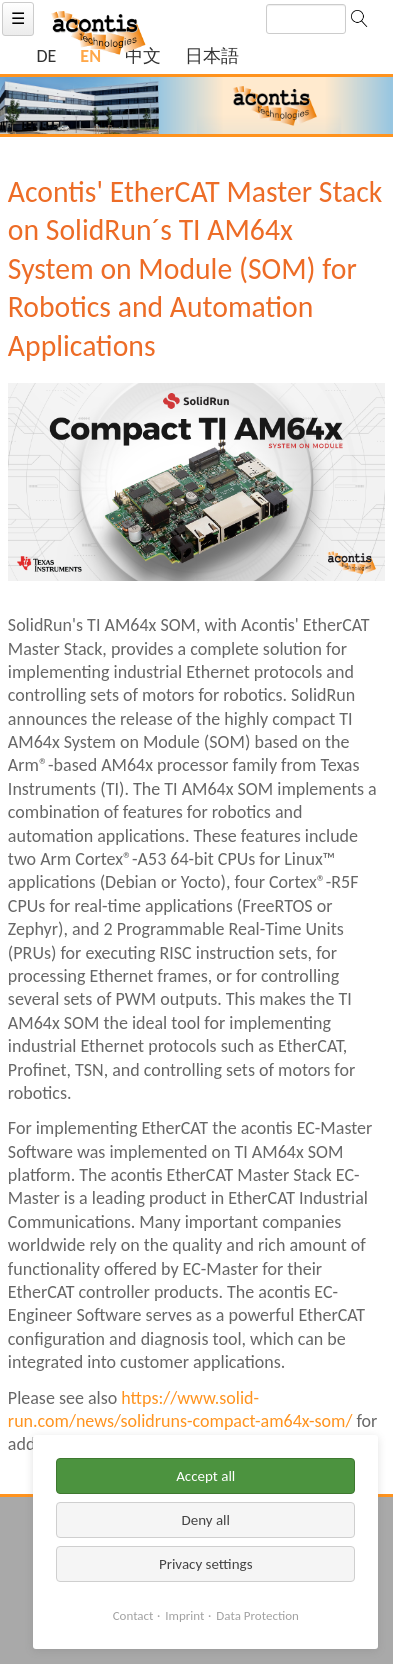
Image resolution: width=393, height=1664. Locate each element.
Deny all (205, 1520)
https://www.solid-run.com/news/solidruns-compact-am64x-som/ (180, 1409)
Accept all (205, 1476)
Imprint (184, 1615)
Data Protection (257, 1615)
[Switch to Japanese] (212, 56)
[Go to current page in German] (46, 56)
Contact (133, 1615)
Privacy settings (206, 1564)
